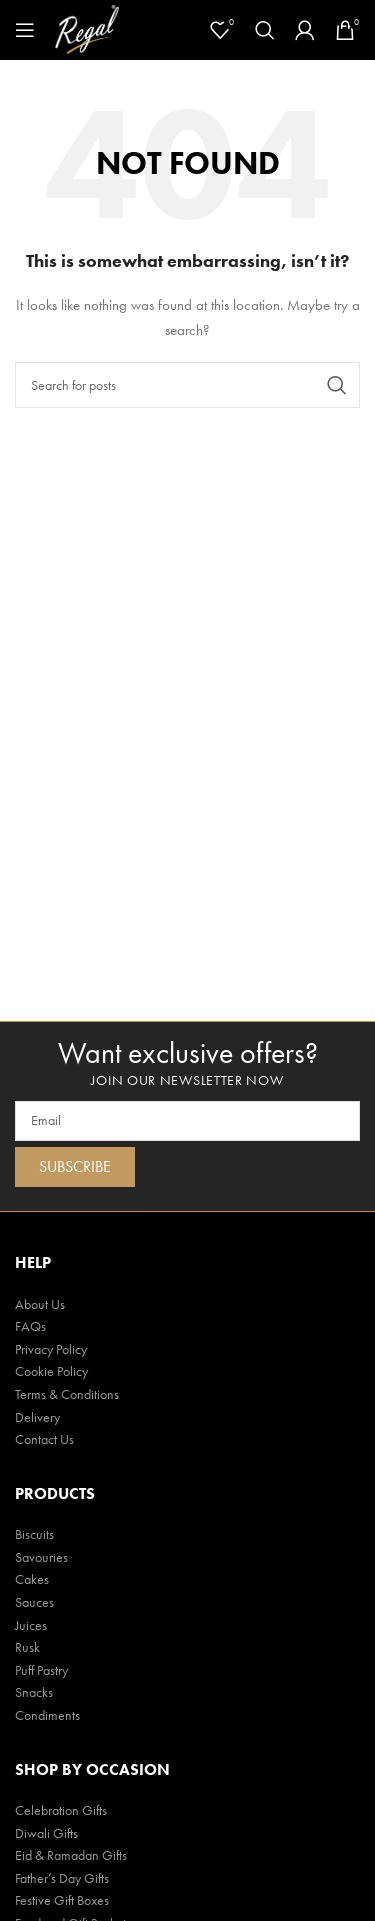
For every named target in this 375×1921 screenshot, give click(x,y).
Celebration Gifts (61, 1810)
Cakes (32, 1579)
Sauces (34, 1602)
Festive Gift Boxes (62, 1900)
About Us (40, 1304)
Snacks (34, 1692)
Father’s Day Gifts (62, 1878)
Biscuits (34, 1534)
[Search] (265, 30)
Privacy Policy (51, 1349)
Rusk (27, 1647)
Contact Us (44, 1439)
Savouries (41, 1557)
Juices (31, 1625)
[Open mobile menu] (25, 30)
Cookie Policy (51, 1371)
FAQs (30, 1326)
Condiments (47, 1715)
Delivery (37, 1417)
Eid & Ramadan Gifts (71, 1855)
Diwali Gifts (46, 1833)
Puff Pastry (41, 1670)
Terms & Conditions (67, 1394)
